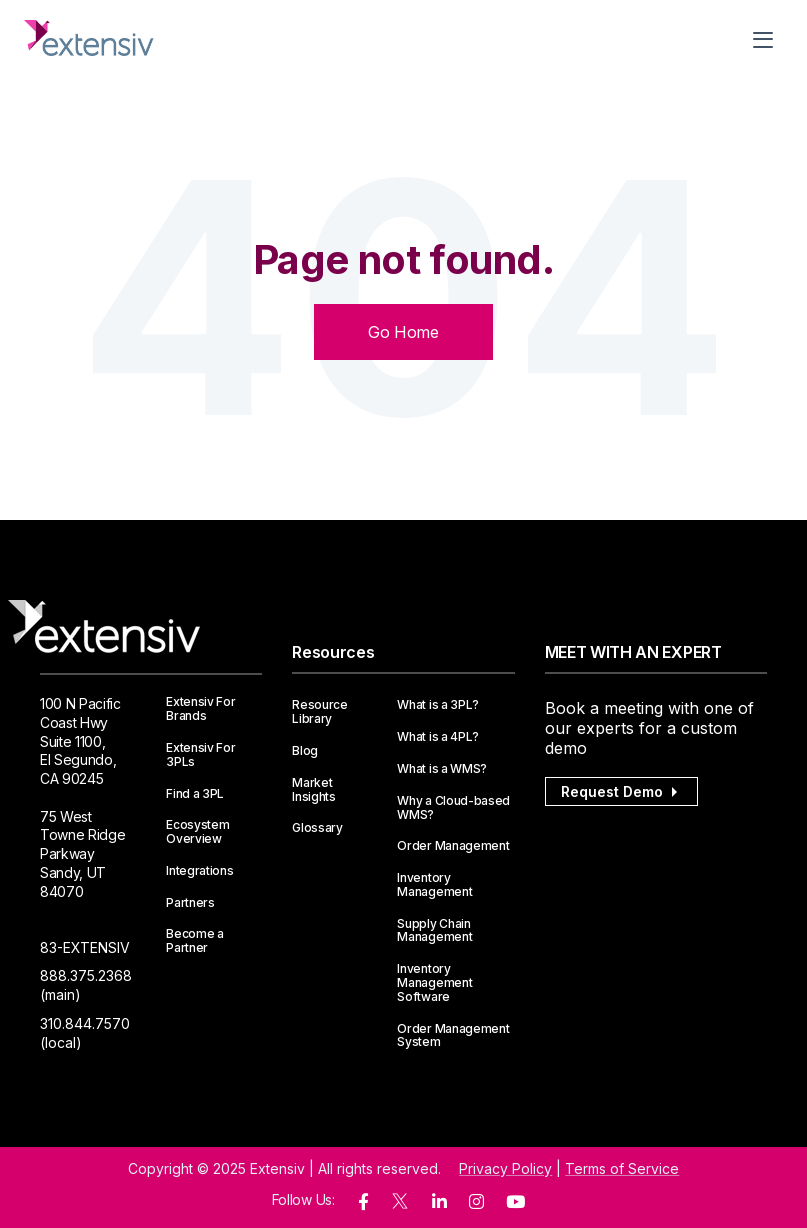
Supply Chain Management (434, 931)
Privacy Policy (505, 1168)
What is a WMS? (442, 769)
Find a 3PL (195, 794)
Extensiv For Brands (200, 709)
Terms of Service (622, 1168)
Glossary (317, 828)
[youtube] (515, 1202)
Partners (190, 903)
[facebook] (363, 1202)
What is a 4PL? (438, 737)
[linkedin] (439, 1202)
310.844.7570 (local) (85, 1033)
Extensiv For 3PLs (200, 755)
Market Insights (313, 790)
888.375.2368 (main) (86, 985)
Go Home (403, 332)
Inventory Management (434, 885)
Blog (305, 751)
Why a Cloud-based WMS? (453, 808)
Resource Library (319, 712)
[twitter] (400, 1205)
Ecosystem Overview (197, 832)
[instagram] (476, 1202)
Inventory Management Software (434, 982)
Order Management (453, 846)
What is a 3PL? (438, 705)
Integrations (199, 871)
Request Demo (621, 791)
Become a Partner (194, 941)
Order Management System (453, 1036)
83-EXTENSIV (85, 947)
